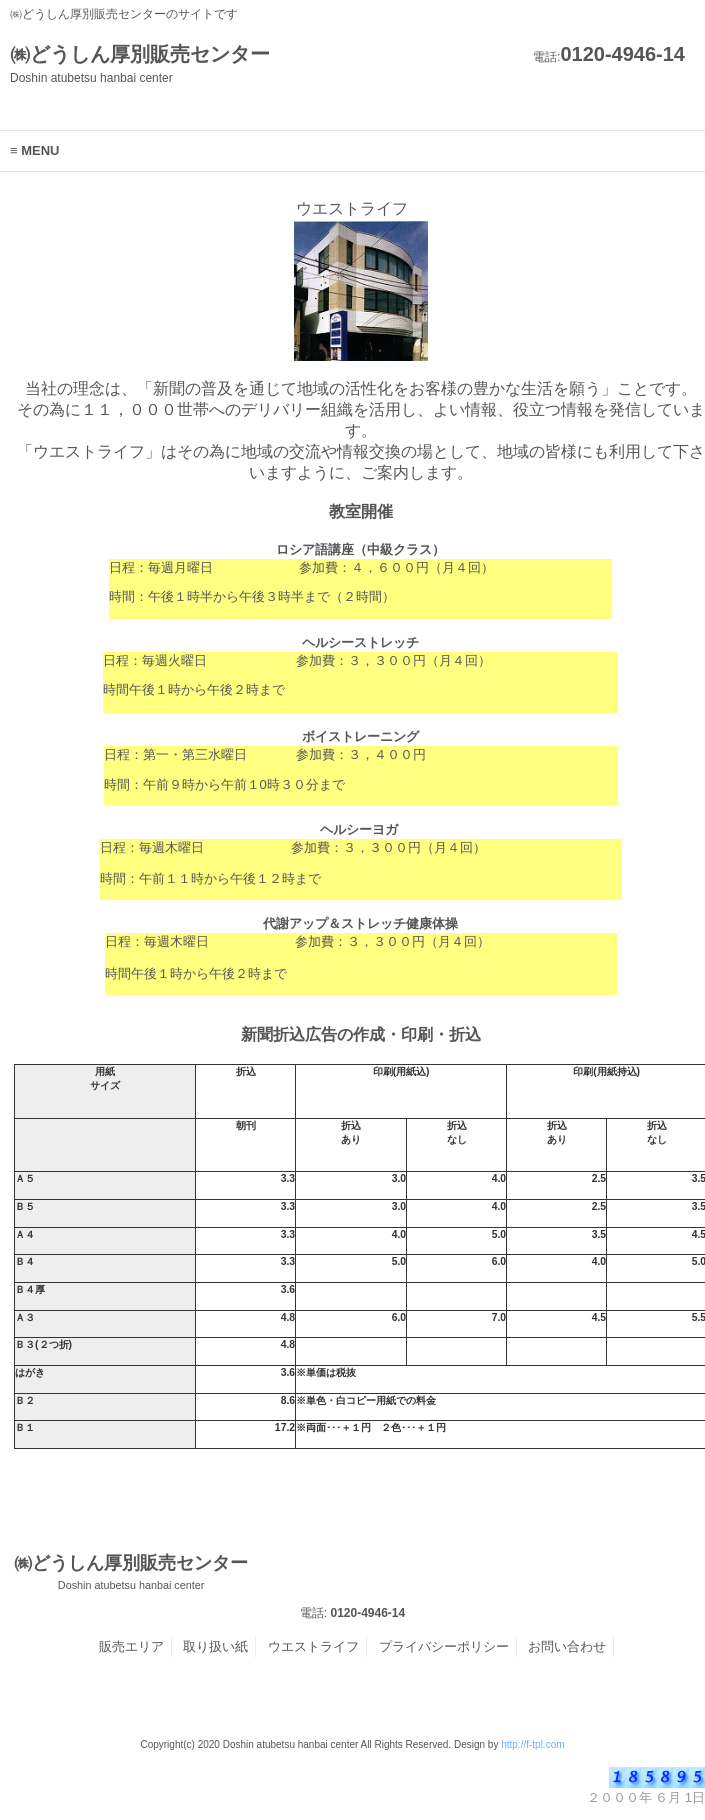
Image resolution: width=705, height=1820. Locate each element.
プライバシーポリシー (444, 1646)
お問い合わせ (567, 1646)
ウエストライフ (313, 1646)
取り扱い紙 (215, 1646)
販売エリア (131, 1646)
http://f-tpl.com (532, 1744)
